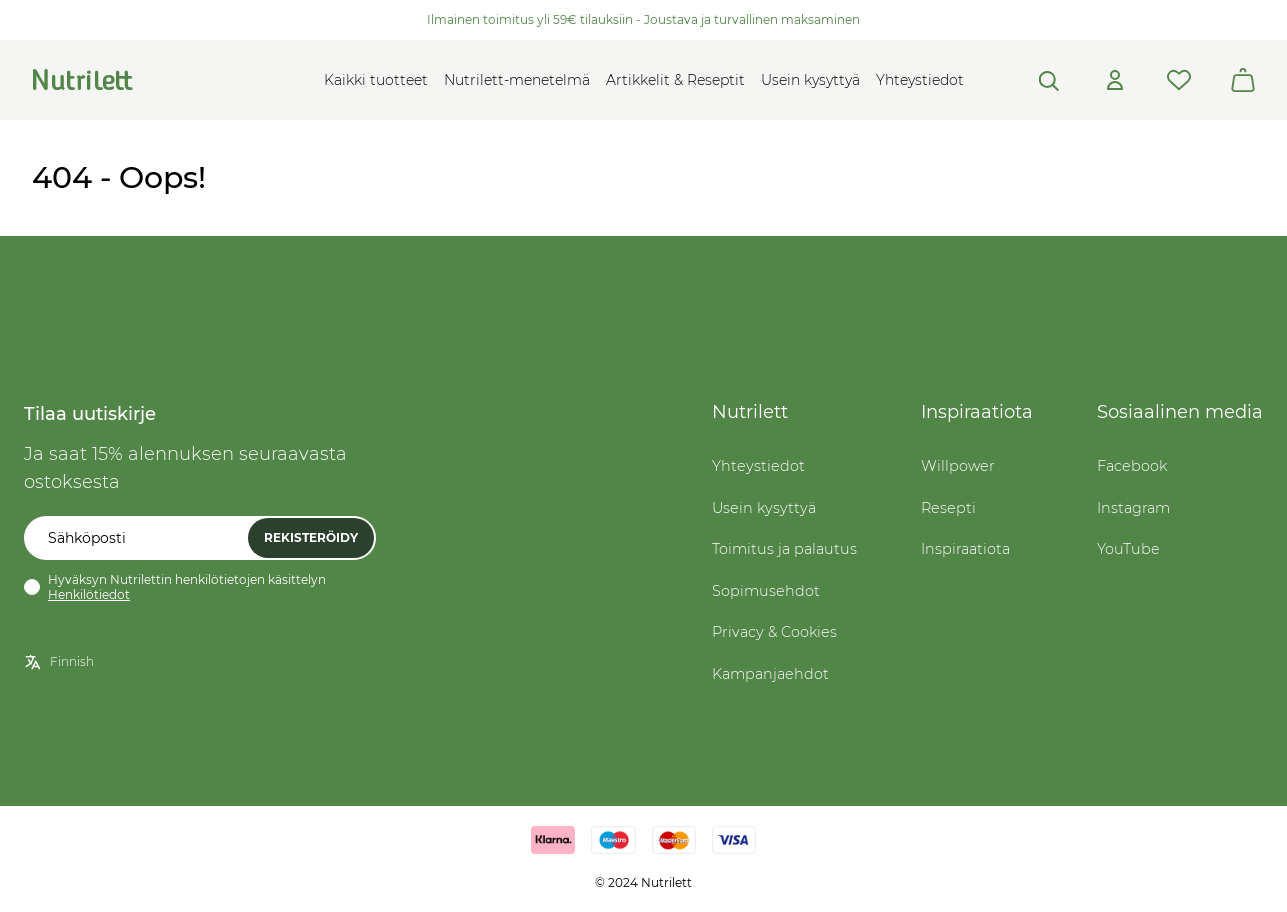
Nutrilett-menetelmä (517, 80)
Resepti (948, 508)
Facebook (1132, 466)
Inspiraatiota (965, 549)
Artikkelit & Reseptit (675, 80)
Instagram (1133, 508)
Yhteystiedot (920, 80)
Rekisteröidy (311, 537)
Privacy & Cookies (774, 632)
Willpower (958, 466)
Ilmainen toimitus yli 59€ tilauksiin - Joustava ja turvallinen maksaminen (643, 19)
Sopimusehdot (766, 591)
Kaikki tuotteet (376, 80)
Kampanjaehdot (770, 674)
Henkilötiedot (89, 594)
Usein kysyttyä (810, 80)
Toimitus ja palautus (784, 549)
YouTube (1128, 549)
